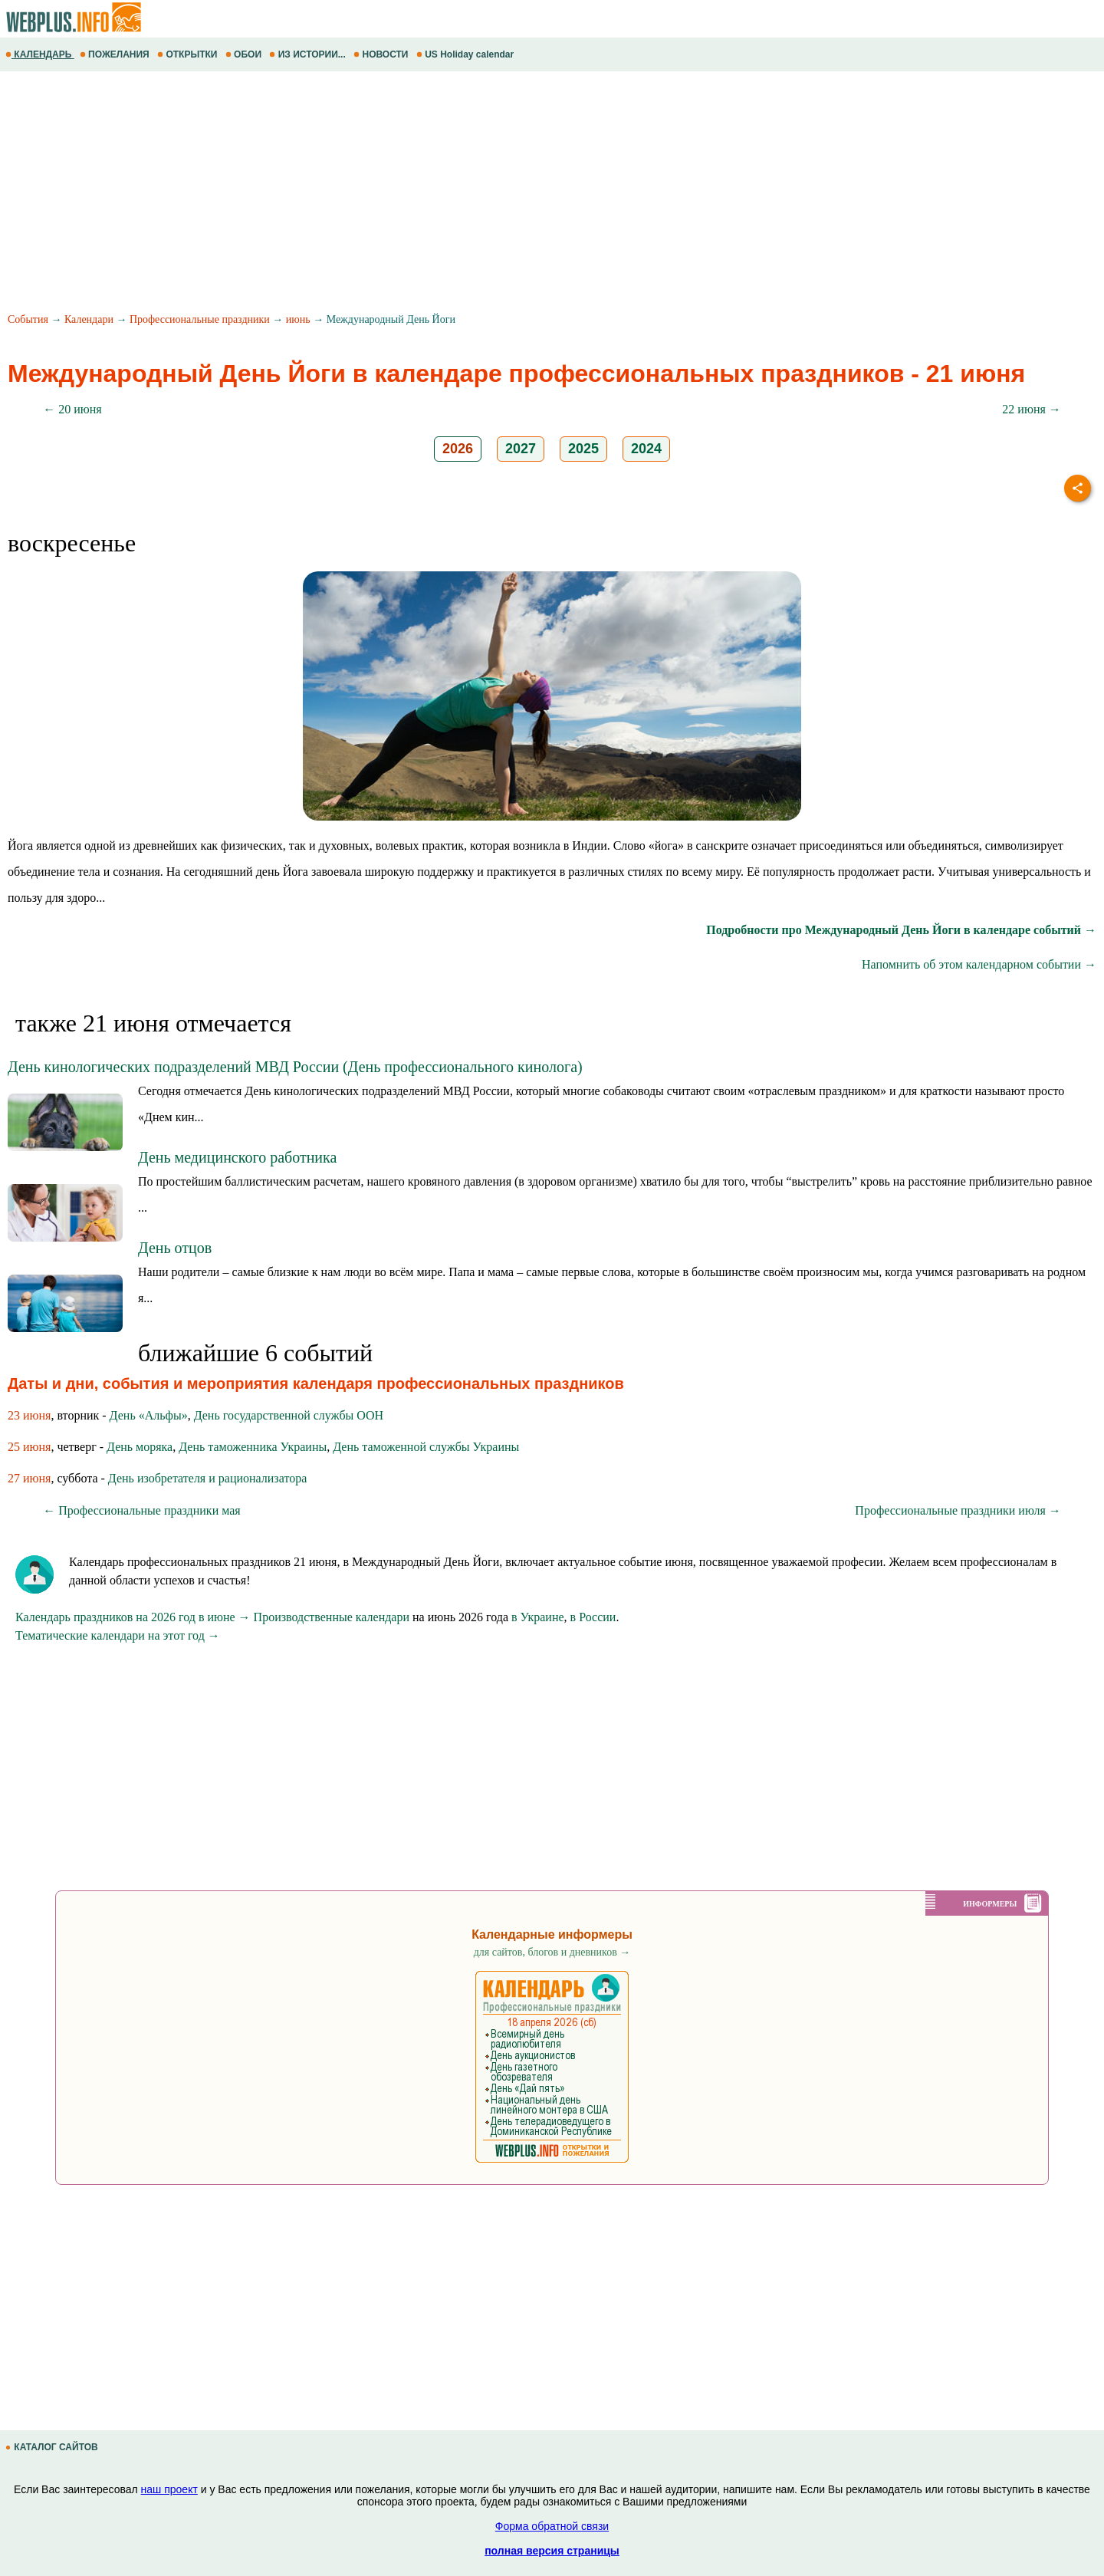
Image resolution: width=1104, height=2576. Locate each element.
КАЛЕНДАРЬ (39, 54)
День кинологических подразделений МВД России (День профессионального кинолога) (295, 1066)
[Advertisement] (460, 194)
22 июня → (1031, 409)
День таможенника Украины (253, 1446)
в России (593, 1617)
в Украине (537, 1617)
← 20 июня (72, 409)
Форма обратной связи (552, 2526)
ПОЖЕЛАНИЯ (116, 54)
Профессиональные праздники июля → (957, 1510)
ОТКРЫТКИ (188, 54)
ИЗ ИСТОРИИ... (308, 54)
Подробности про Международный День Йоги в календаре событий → (901, 929)
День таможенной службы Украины (426, 1446)
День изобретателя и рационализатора (207, 1478)
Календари (88, 319)
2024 (646, 448)
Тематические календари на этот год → (117, 1635)
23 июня (29, 1415)
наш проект (169, 2489)
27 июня (29, 1478)
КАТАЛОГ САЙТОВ (52, 2447)
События (28, 319)
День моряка (139, 1446)
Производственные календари (331, 1617)
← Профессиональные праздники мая (141, 1510)
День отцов (175, 1247)
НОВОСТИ (382, 54)
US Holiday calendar (466, 54)
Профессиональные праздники (200, 319)
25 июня (29, 1446)
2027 (520, 448)
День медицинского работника (237, 1157)
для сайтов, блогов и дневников (552, 1952)
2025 (583, 448)
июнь (298, 319)
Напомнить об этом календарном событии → (979, 964)
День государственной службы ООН (288, 1415)
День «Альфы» (149, 1415)
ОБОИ (244, 54)
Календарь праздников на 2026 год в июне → (133, 1617)
